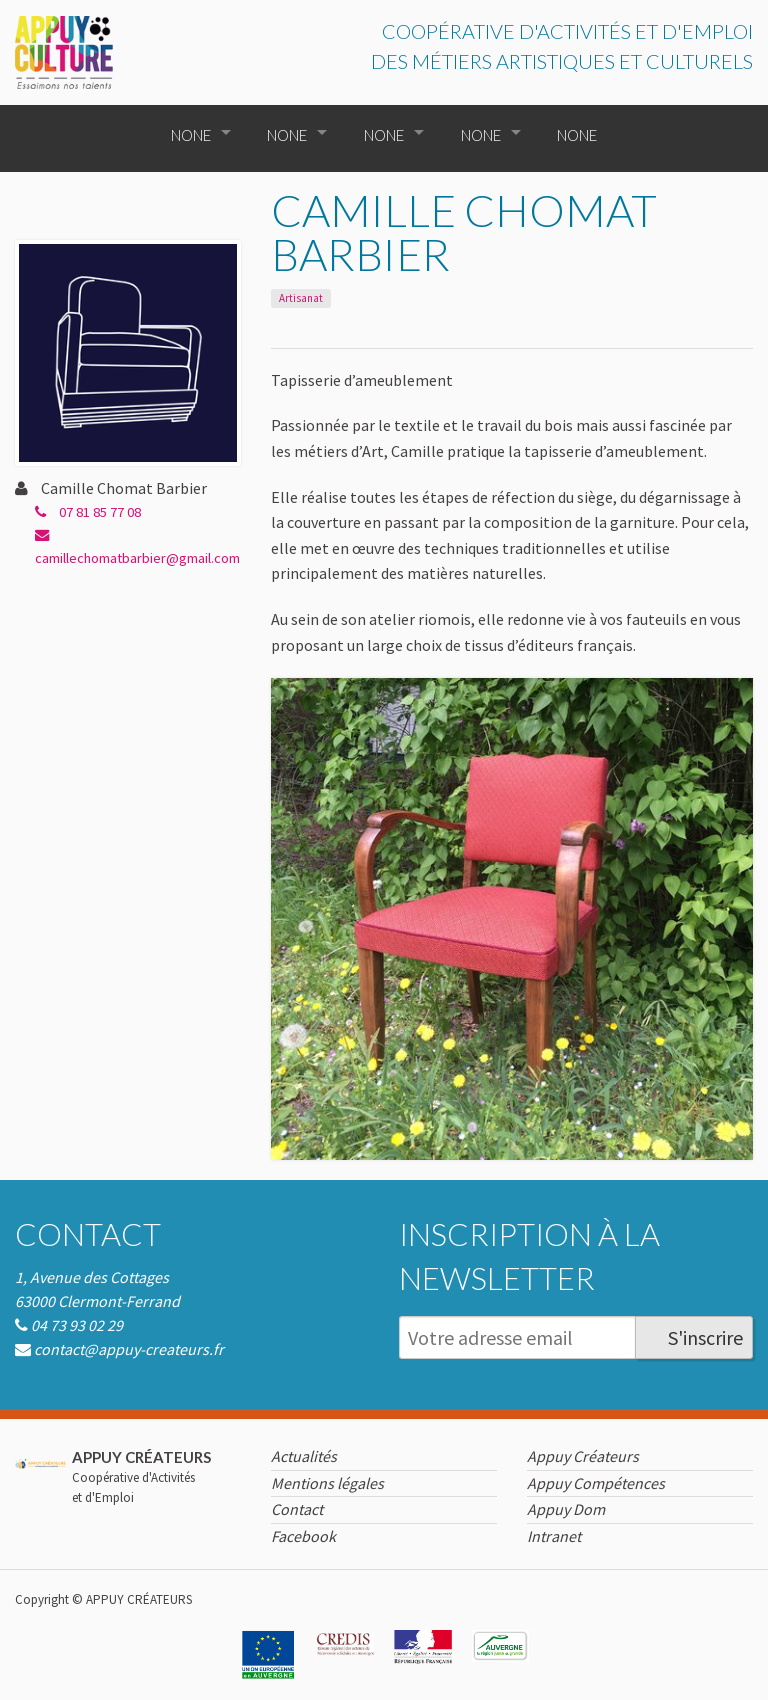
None (191, 135)
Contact (88, 1234)
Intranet (554, 1536)
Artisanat (301, 298)
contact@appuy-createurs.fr (129, 1349)
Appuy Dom (566, 1509)
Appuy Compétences (596, 1483)
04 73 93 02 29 (77, 1325)
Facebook (303, 1536)
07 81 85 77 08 (88, 512)
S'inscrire (705, 1337)
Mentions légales (327, 1483)
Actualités (304, 1456)
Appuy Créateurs (583, 1456)
